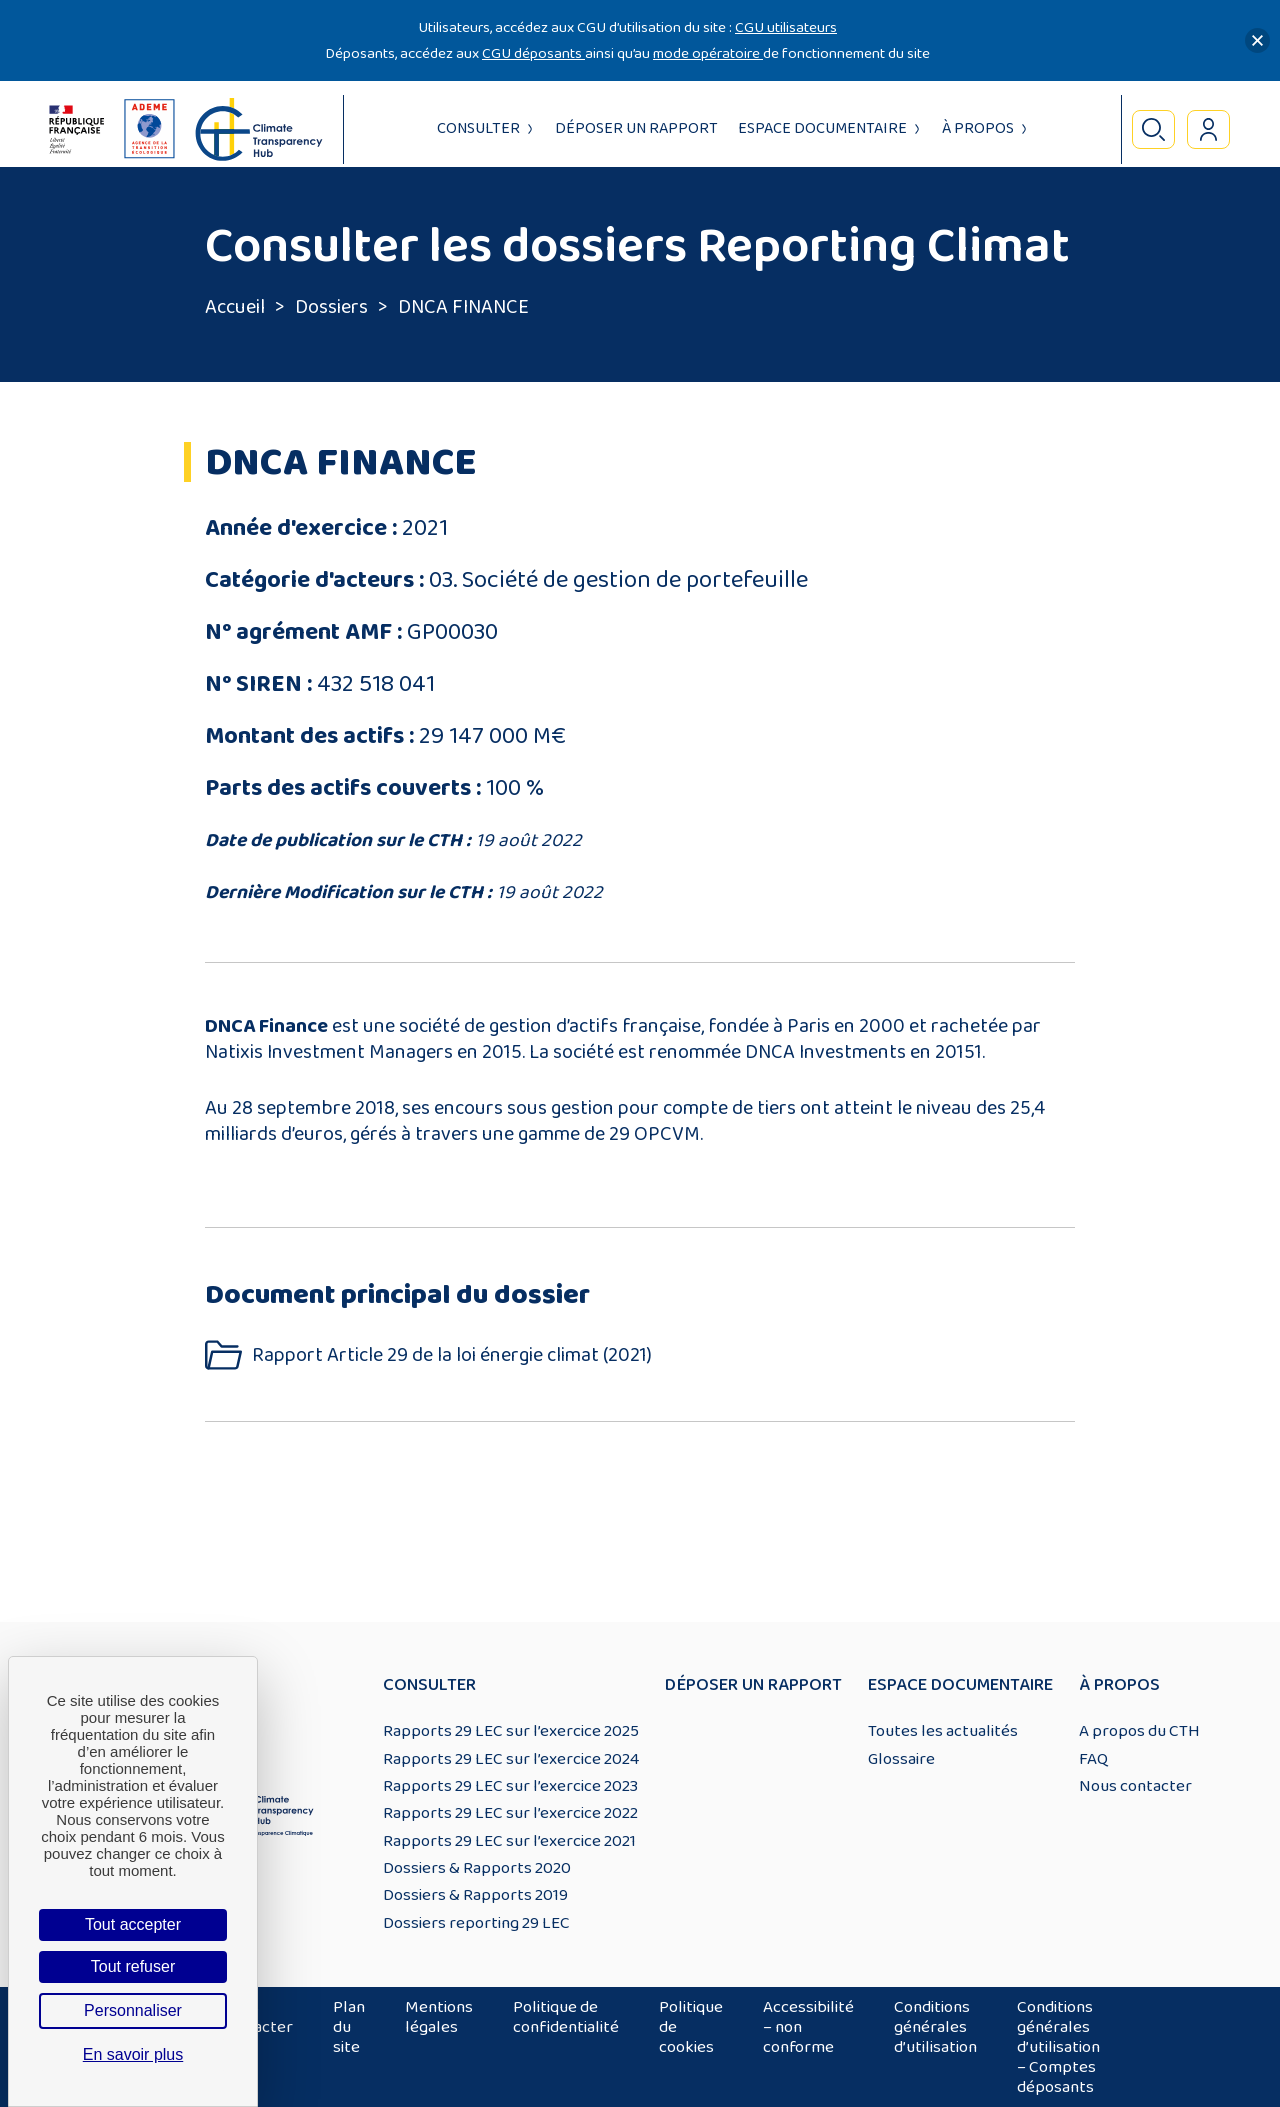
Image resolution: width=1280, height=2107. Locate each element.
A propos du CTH (1139, 1731)
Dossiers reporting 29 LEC (476, 1923)
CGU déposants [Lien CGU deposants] (533, 53)
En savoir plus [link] (133, 2054)
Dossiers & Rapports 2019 (475, 1895)
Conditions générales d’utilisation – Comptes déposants (1058, 2047)
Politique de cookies (691, 2027)
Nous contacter (1135, 1786)
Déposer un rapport (636, 128)
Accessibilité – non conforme (808, 2027)
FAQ (1093, 1759)
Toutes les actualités (943, 1731)
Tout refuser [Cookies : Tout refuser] (133, 1966)
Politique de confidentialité (566, 2017)
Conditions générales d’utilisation (935, 2027)
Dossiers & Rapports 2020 (477, 1868)
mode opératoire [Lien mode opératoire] (708, 53)
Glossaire (901, 1759)
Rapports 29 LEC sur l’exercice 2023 (510, 1786)
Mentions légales (439, 2017)
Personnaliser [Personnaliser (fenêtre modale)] (133, 2010)
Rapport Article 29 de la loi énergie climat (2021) (452, 1355)
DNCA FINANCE (463, 307)
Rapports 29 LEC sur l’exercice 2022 (510, 1813)
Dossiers (331, 307)
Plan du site (349, 2027)
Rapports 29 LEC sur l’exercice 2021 (509, 1841)
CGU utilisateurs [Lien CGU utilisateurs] (786, 27)
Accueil (235, 307)
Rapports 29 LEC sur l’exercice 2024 (511, 1759)
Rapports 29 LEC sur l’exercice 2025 (511, 1731)
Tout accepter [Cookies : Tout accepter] (133, 1924)
